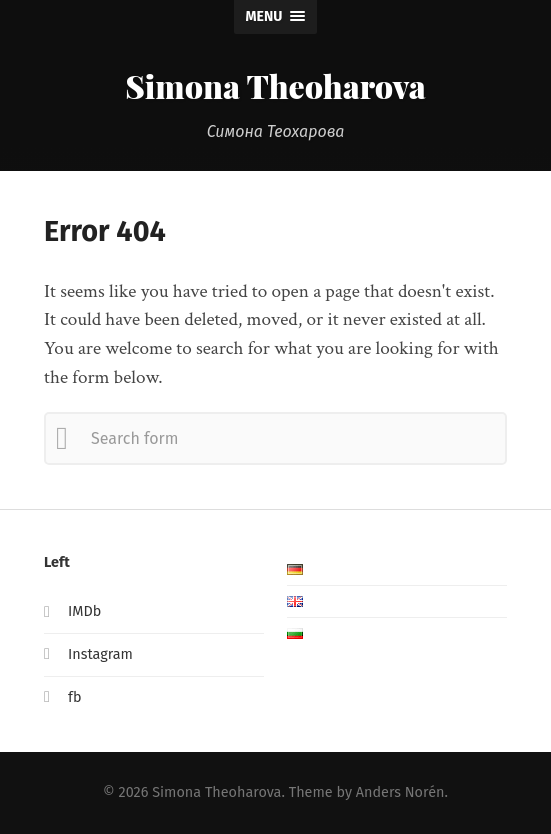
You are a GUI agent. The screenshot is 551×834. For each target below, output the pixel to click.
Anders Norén (400, 792)
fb (74, 697)
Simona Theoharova (275, 85)
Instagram (100, 654)
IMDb (84, 611)
